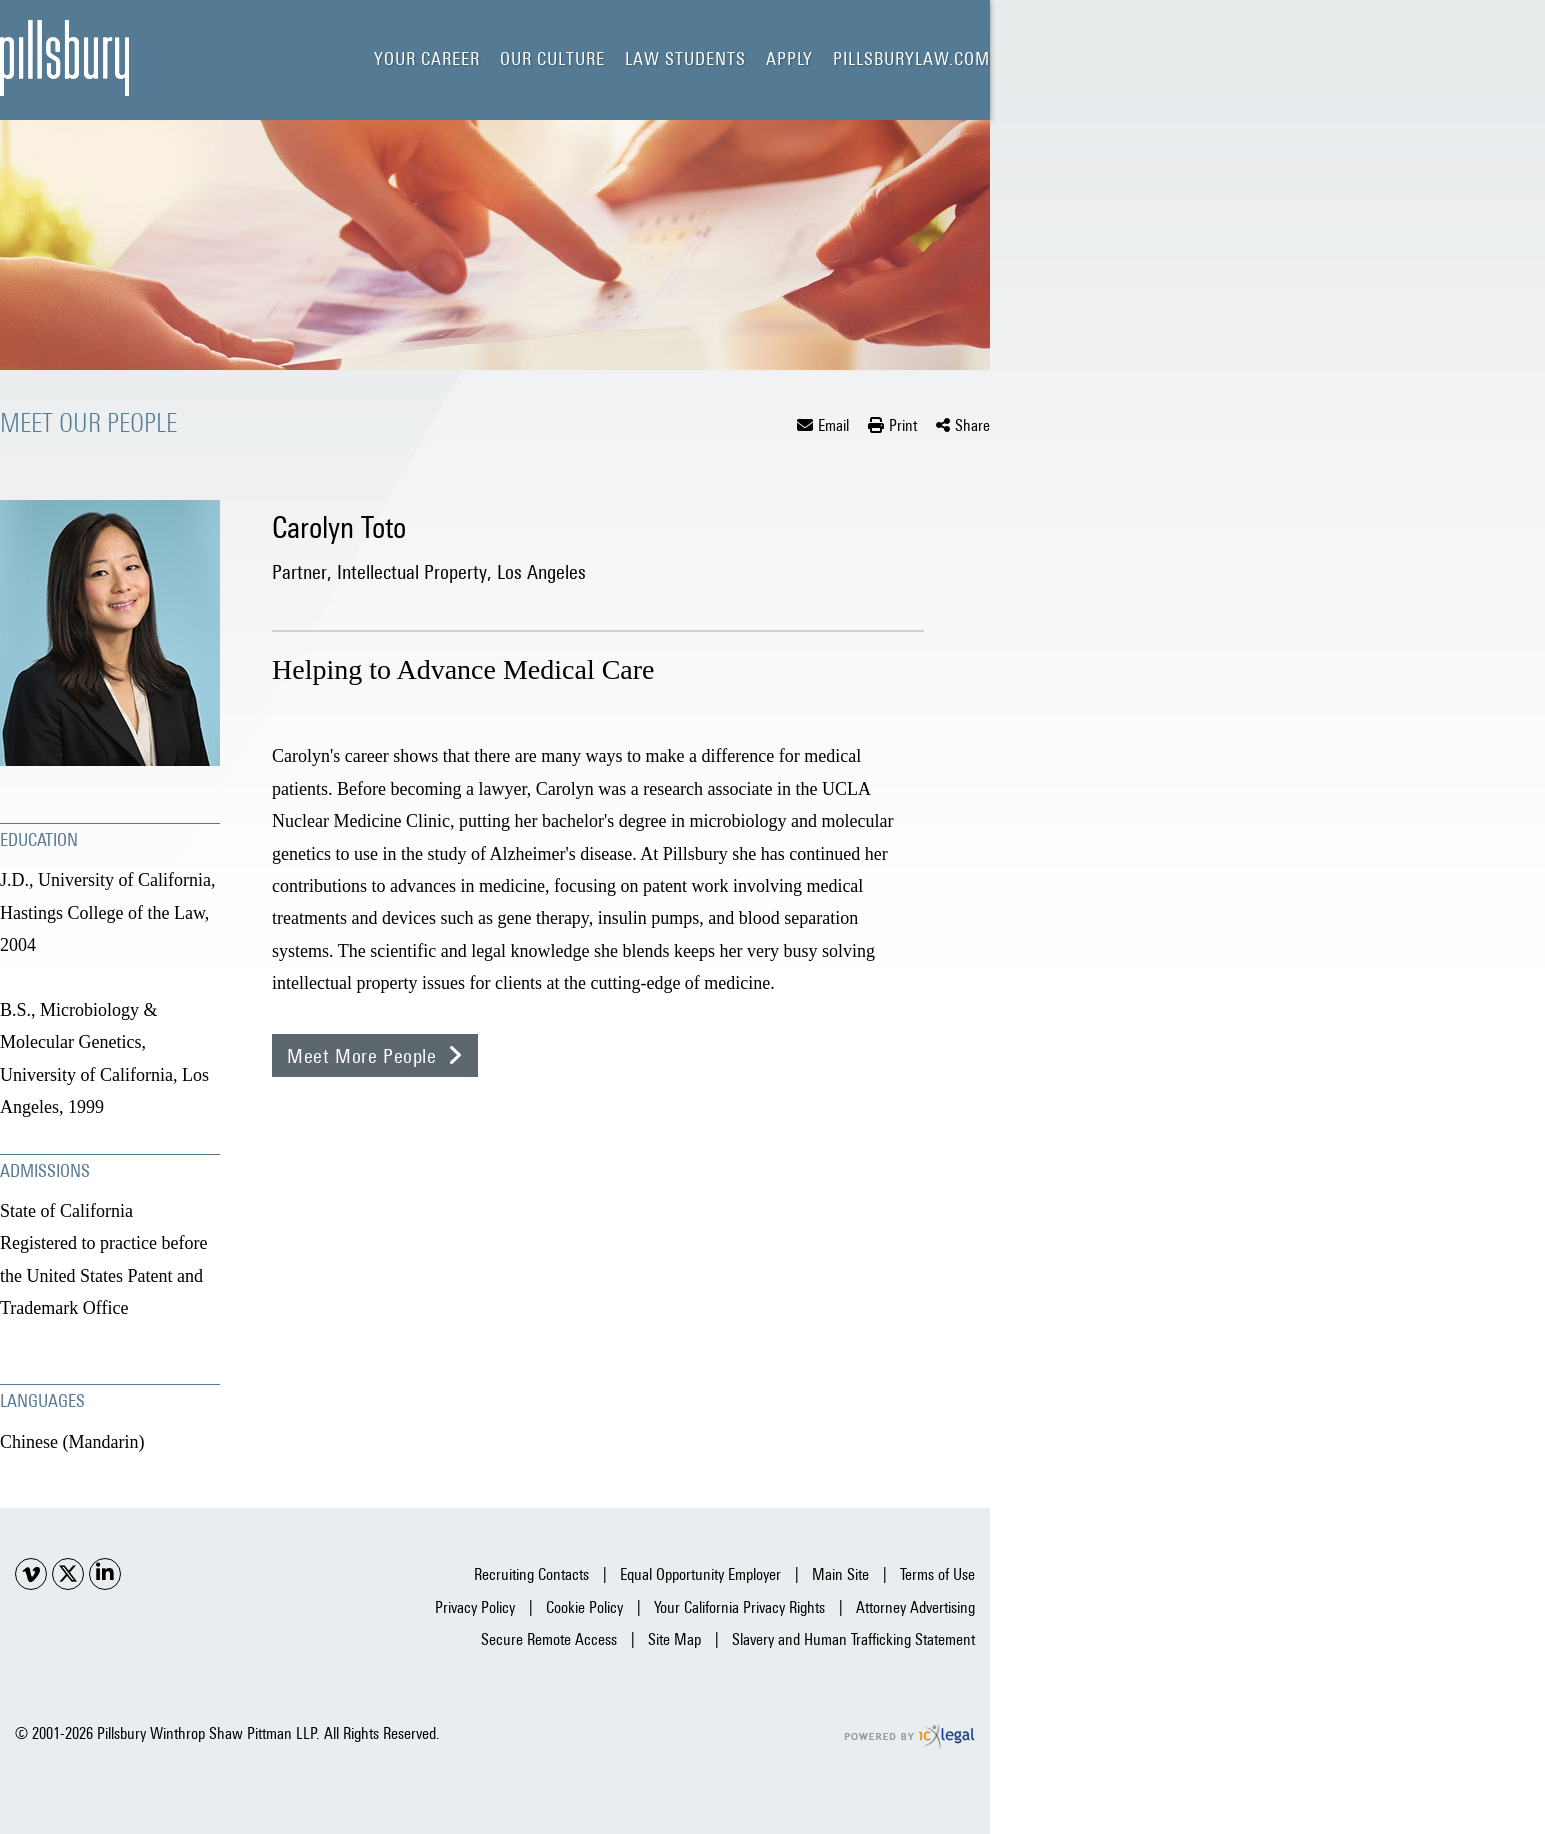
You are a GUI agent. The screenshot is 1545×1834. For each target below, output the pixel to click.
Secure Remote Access (549, 1639)
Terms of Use (937, 1574)
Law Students (685, 58)
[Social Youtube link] (31, 1574)
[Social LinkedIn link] (105, 1574)
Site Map (674, 1639)
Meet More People (362, 1055)
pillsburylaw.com (911, 58)
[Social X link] (68, 1574)
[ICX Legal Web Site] (909, 1736)
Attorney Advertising (915, 1607)
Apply (789, 58)
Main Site (840, 1574)
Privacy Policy (475, 1607)
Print (903, 425)
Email (833, 425)
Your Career (427, 58)
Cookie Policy (584, 1607)
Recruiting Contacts (531, 1574)
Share (972, 425)
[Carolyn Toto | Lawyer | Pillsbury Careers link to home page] (64, 58)
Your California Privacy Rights (739, 1607)
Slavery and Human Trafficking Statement (853, 1639)
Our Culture (552, 58)
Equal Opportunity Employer (700, 1574)
